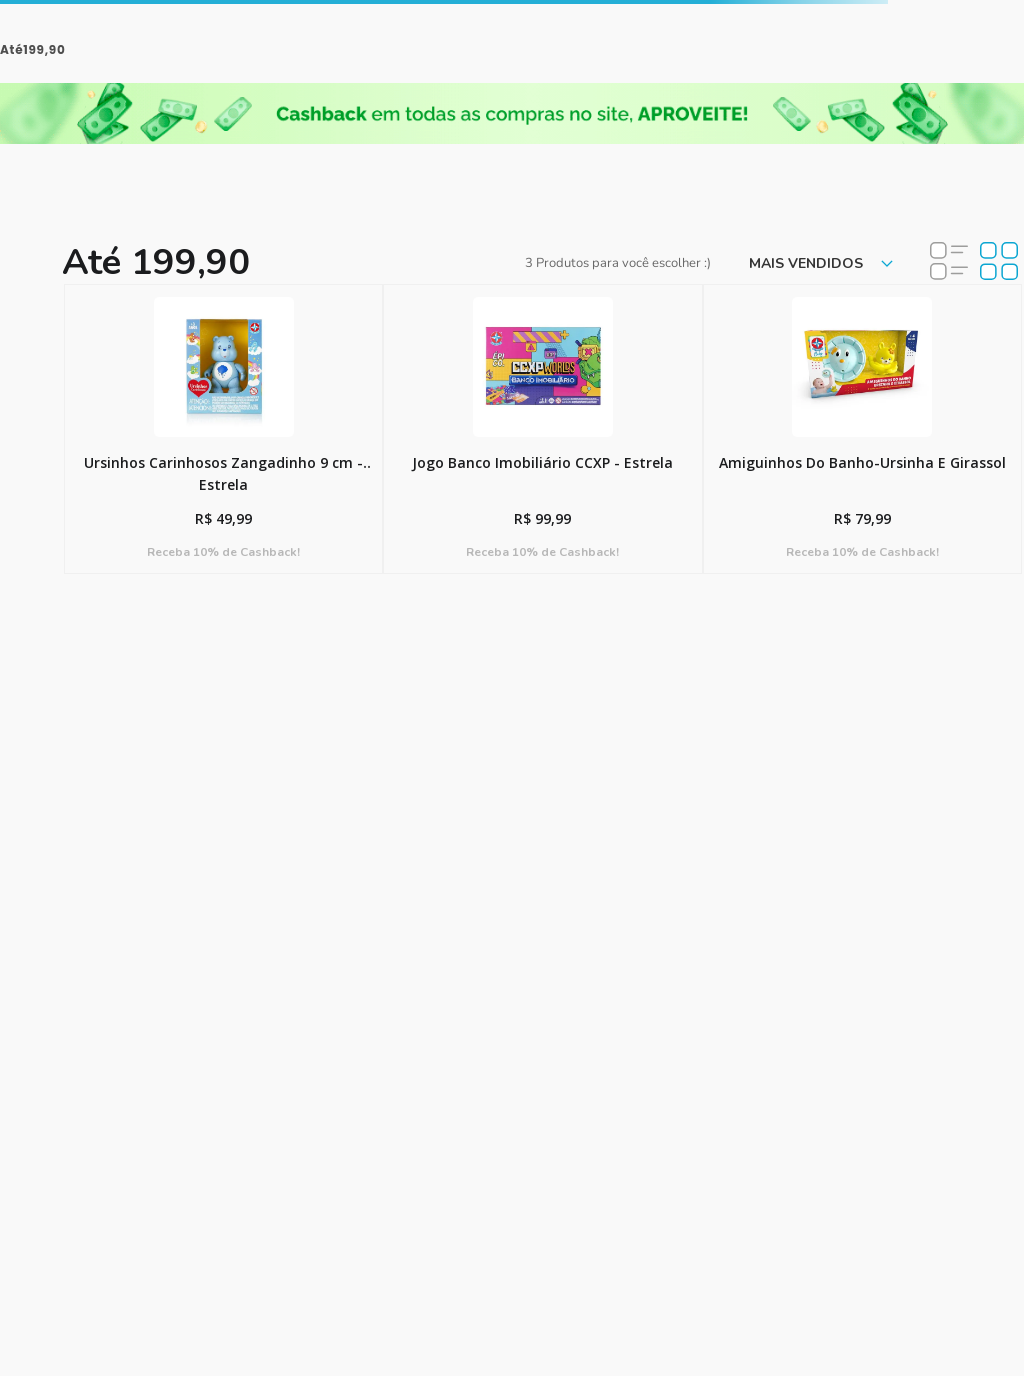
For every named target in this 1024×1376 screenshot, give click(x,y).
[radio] (949, 263)
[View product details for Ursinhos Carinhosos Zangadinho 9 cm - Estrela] (223, 428)
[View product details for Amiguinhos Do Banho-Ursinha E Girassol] (862, 428)
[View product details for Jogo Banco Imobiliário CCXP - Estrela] (542, 428)
